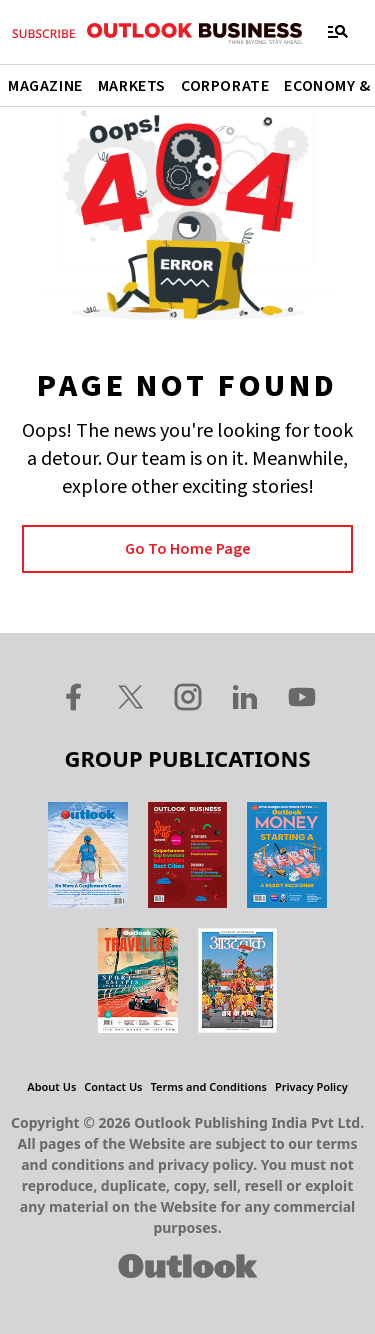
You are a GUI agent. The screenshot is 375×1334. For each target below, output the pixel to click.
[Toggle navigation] (338, 32)
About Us (51, 1086)
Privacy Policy (311, 1086)
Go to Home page (188, 549)
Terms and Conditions (209, 1086)
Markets (132, 86)
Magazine (45, 86)
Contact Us (113, 1086)
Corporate (225, 86)
